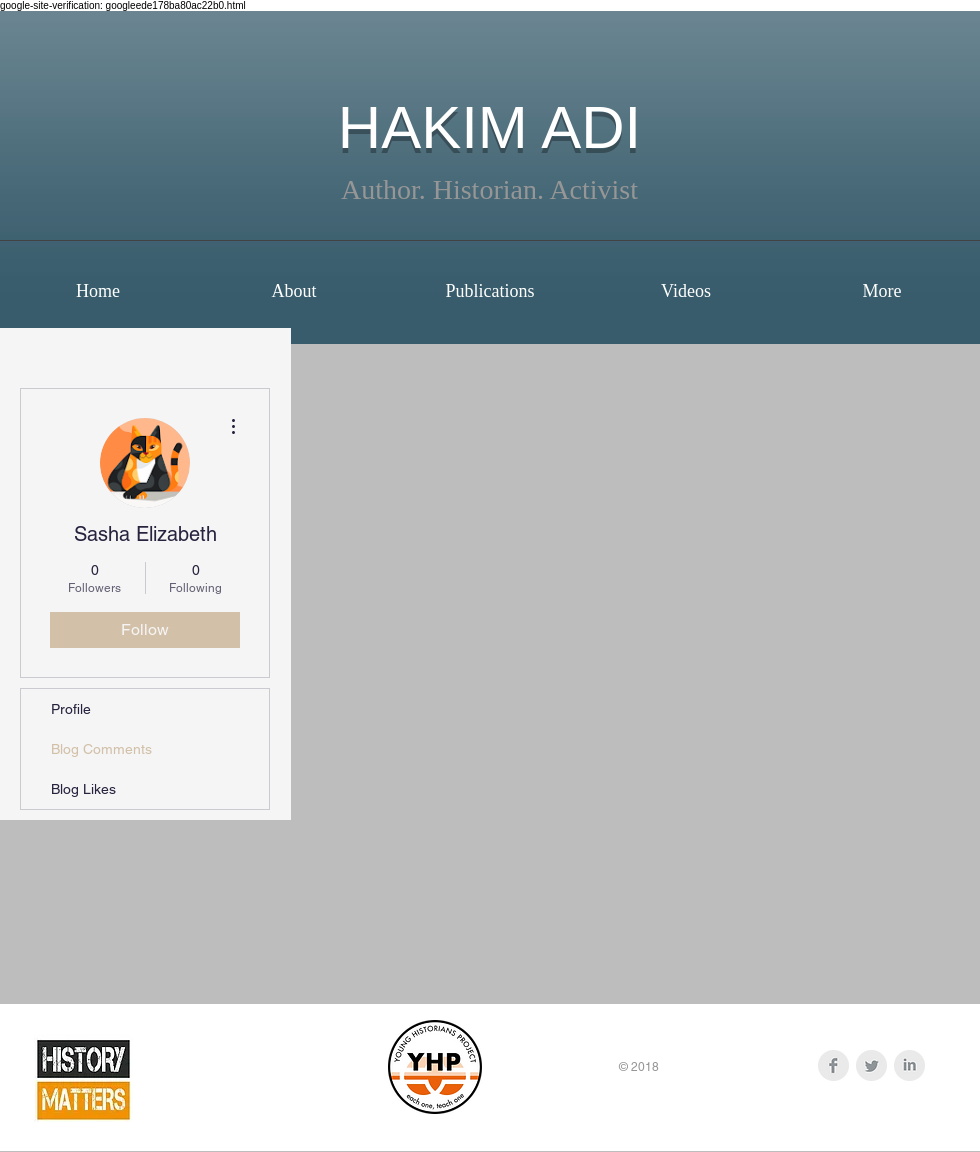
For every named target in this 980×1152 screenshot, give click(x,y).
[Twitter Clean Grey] (871, 1065)
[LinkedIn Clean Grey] (909, 1065)
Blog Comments (101, 749)
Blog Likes (83, 789)
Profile (71, 709)
